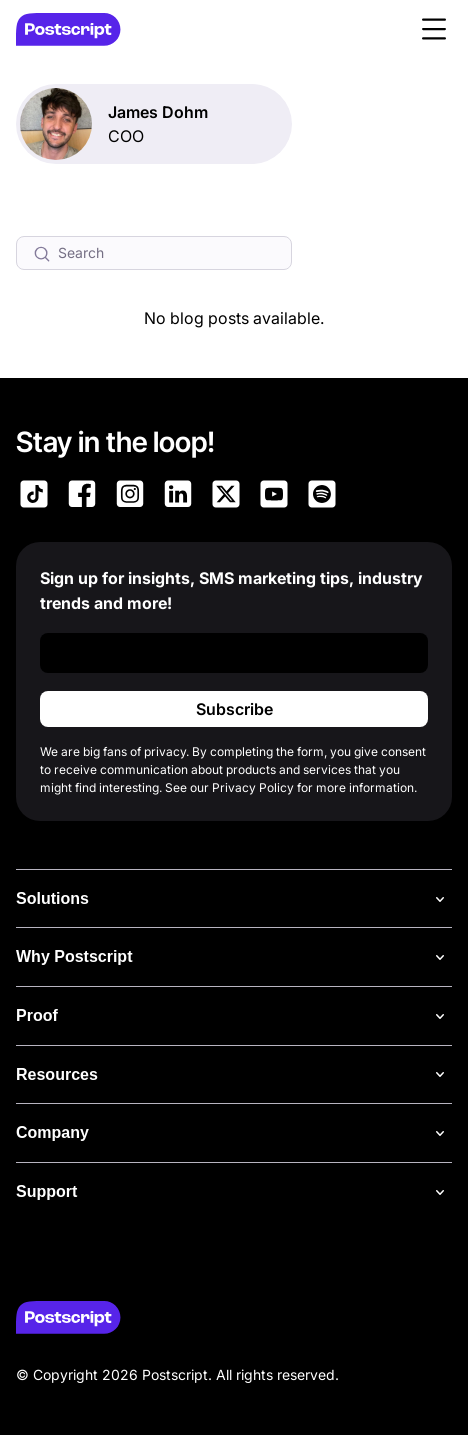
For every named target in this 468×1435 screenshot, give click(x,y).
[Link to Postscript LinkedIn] (178, 497)
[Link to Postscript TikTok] (34, 497)
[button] (434, 29)
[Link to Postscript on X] (226, 497)
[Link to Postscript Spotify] (322, 497)
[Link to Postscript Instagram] (130, 497)
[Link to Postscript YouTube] (274, 497)
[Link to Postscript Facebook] (82, 497)
